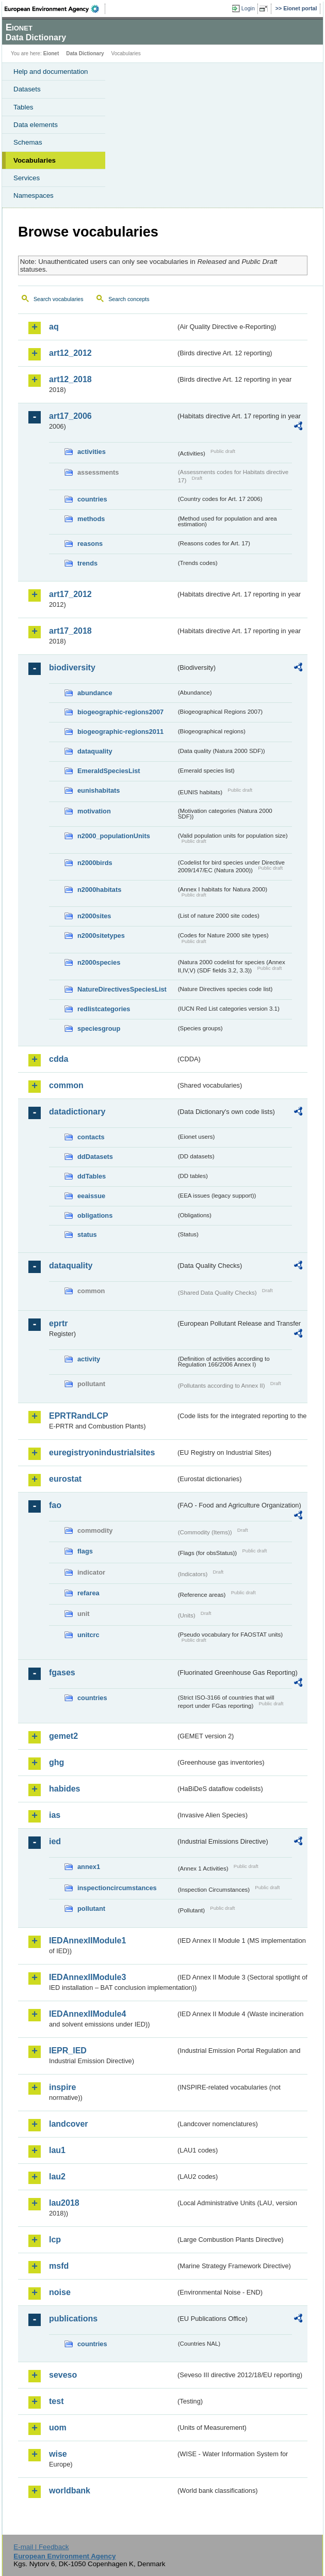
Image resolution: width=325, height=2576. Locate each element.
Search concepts (128, 299)
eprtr (58, 1323)
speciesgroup (98, 1028)
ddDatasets (95, 1156)
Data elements (35, 125)
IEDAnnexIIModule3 (87, 1977)
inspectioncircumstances (117, 1888)
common (66, 1085)
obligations (94, 1215)
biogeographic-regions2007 (120, 712)
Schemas (27, 142)
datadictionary (77, 1111)
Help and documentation (50, 71)
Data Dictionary (85, 53)
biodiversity (72, 667)
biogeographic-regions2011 (120, 731)
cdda (58, 1059)
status (87, 1234)
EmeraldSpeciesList (108, 771)
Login (248, 8)
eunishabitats (98, 790)
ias (54, 1815)
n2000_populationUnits (113, 836)
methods (91, 519)
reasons (90, 543)
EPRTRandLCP (78, 1415)
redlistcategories (103, 1009)
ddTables (91, 1176)
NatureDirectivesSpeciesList (122, 989)
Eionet (51, 53)
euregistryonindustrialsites (102, 1452)
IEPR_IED (68, 2050)
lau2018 (64, 2202)
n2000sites (94, 916)
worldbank (69, 2490)
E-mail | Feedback (41, 2547)
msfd (59, 2265)
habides (64, 1788)
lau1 (57, 2150)
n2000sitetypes (101, 935)
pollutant (91, 1908)
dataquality (94, 751)
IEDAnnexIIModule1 (87, 1940)
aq (54, 326)
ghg (56, 1762)
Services (26, 178)
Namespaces (33, 195)
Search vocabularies (59, 299)
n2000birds (94, 863)
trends (87, 563)
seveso (63, 2374)
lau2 (57, 2176)
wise (58, 2453)
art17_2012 (70, 594)
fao (55, 1505)
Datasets (27, 89)
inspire (62, 2087)
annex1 (88, 1867)
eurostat (65, 1478)
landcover (68, 2123)
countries (92, 499)
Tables (23, 107)
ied (55, 1841)
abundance (94, 693)
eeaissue (91, 1196)
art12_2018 (70, 379)
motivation (94, 811)
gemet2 (63, 1736)
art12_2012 (70, 353)
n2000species (98, 962)
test (56, 2401)
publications (73, 2318)
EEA (55, 9)
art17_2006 (70, 416)
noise (60, 2292)
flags (85, 1551)
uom (58, 2427)
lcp (55, 2239)
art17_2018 (70, 630)
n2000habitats (99, 889)
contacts (91, 1137)
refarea (88, 1593)
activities (91, 451)
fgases (62, 1672)
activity (88, 1359)
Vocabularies (34, 160)
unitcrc (88, 1635)
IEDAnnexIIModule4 (87, 2013)
